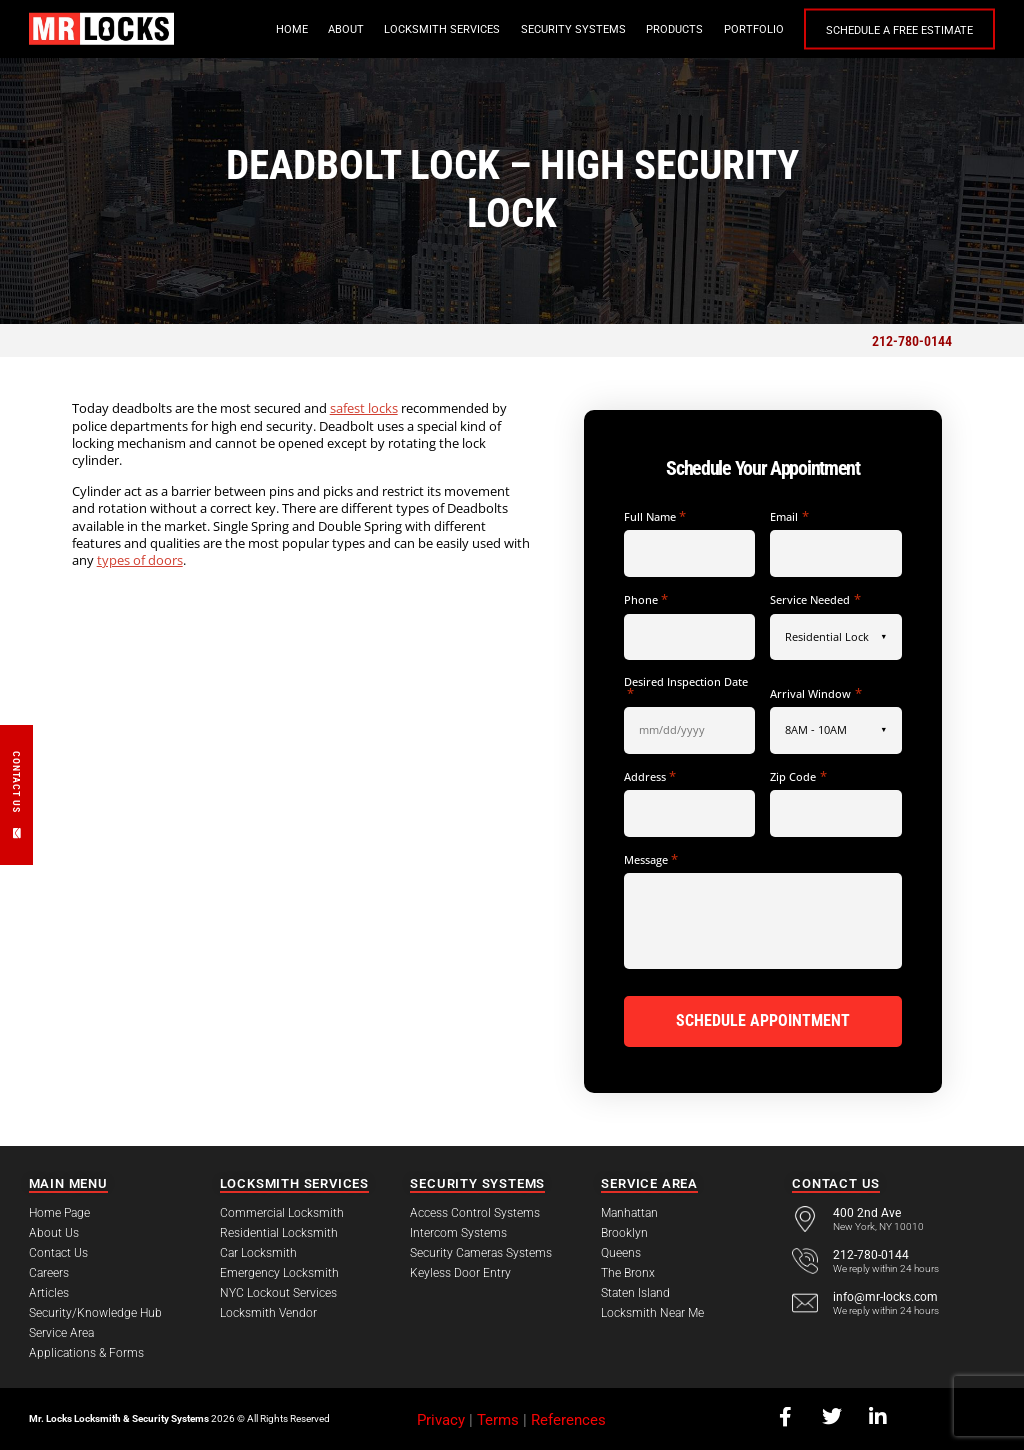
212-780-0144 (912, 341)
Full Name (655, 516)
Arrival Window (815, 693)
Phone (646, 599)
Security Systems (573, 29)
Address (650, 776)
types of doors (140, 560)
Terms (498, 1418)
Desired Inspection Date (686, 687)
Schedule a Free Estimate (899, 30)
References (568, 1418)
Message (651, 859)
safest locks (364, 408)
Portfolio (754, 29)
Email (789, 516)
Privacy (441, 1418)
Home (292, 29)
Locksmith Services (442, 29)
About (346, 29)
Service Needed (815, 599)
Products (674, 29)
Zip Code (798, 776)
